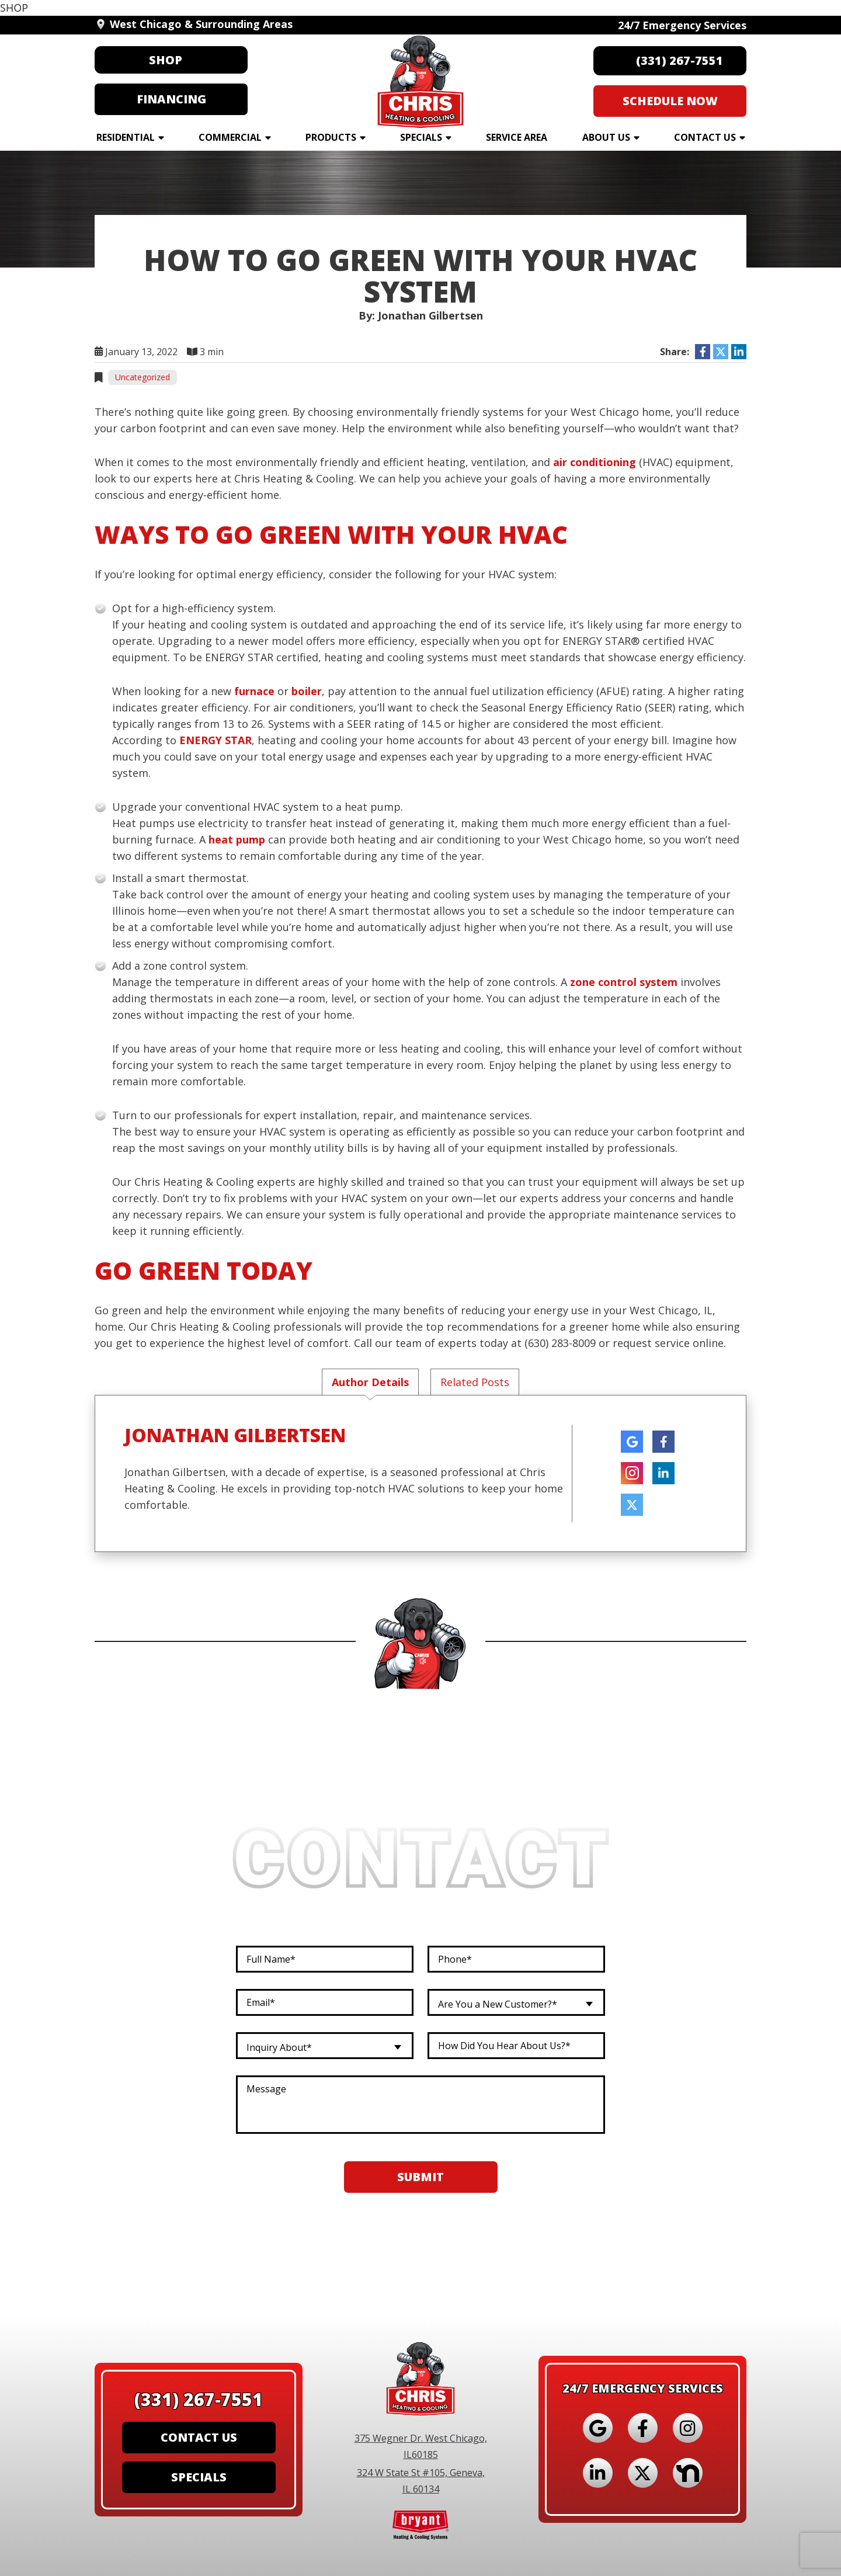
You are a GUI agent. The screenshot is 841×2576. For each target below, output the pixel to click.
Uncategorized (142, 377)
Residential (125, 137)
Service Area (516, 137)
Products (330, 137)
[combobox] (516, 2003)
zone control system (623, 982)
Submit (420, 2178)
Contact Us (705, 137)
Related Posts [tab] (474, 1382)
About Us (606, 137)
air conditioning (594, 462)
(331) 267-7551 (198, 2393)
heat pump (236, 839)
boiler (306, 691)
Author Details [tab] (370, 1382)
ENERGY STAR (215, 740)
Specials (421, 137)
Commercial (230, 137)
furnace (254, 691)
